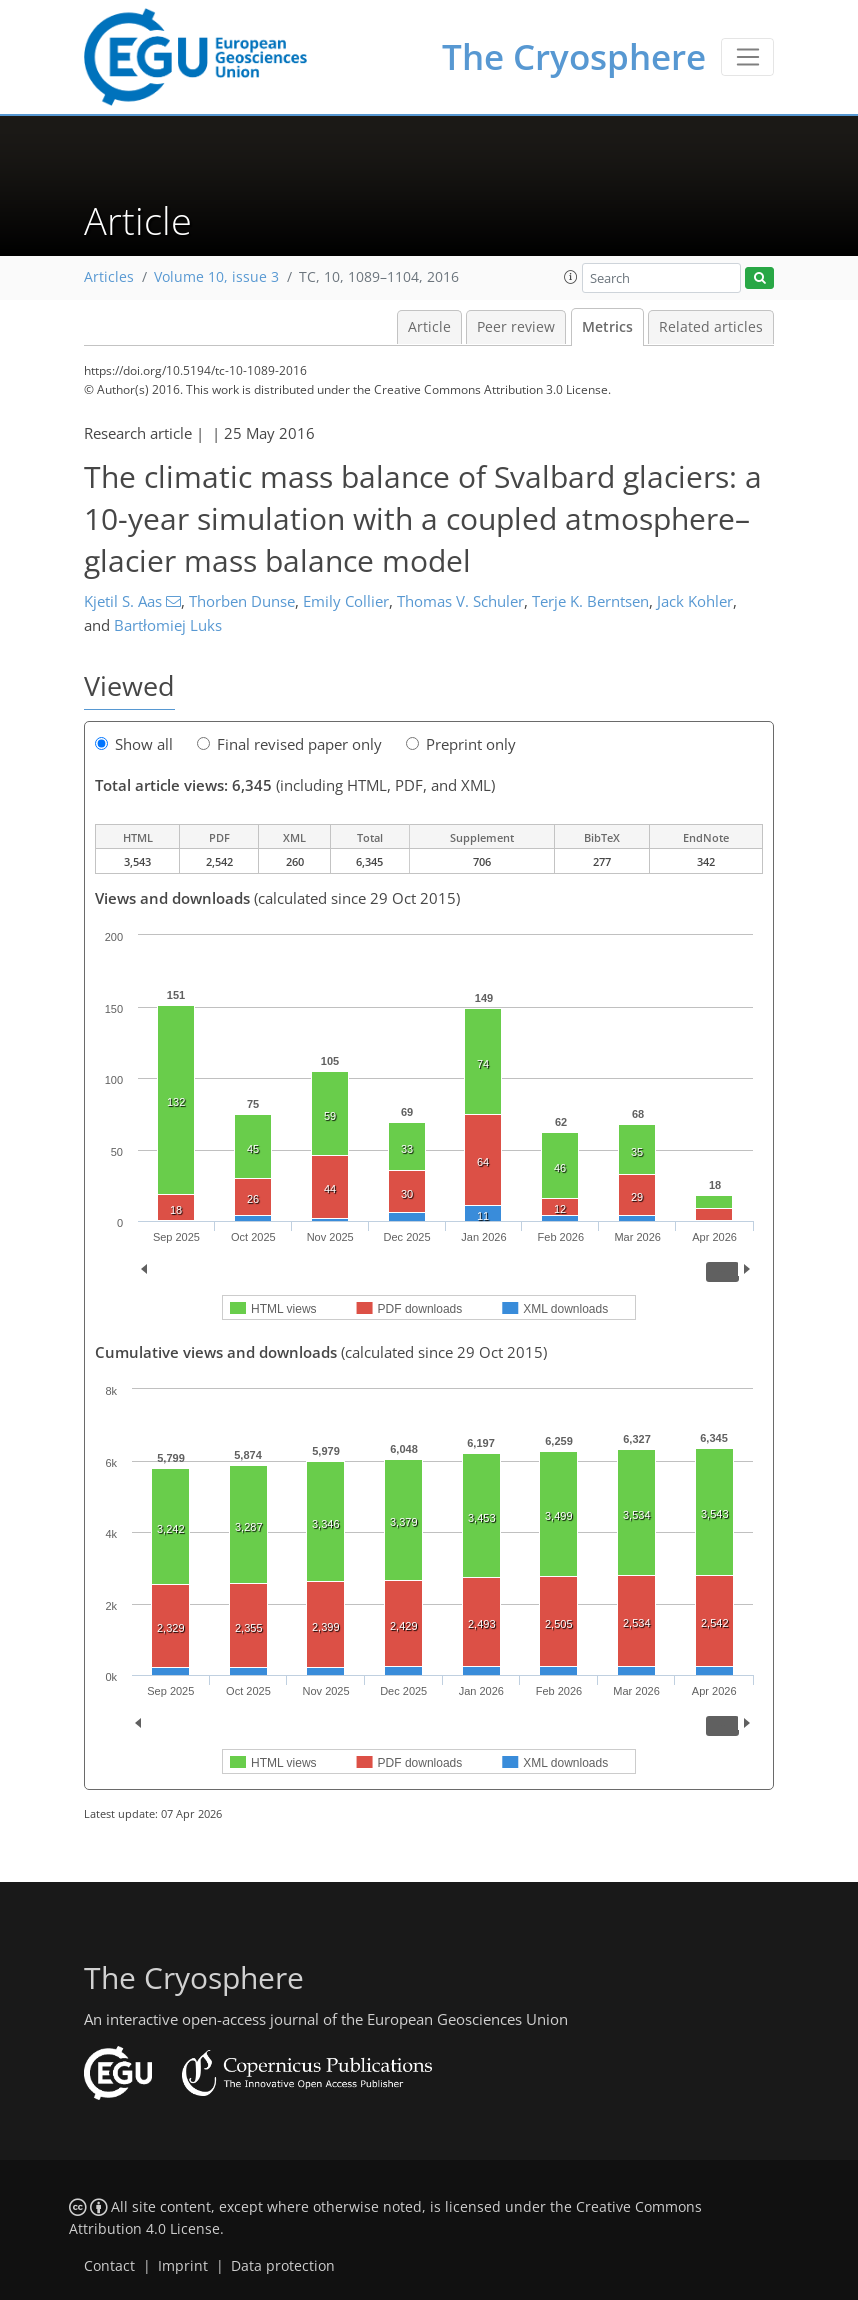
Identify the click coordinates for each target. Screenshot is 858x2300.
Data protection (283, 2266)
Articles (109, 277)
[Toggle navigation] (747, 57)
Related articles (711, 327)
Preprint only (461, 744)
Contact (109, 2266)
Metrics (607, 327)
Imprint (183, 2266)
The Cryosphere (574, 56)
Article (429, 327)
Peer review (516, 327)
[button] (571, 277)
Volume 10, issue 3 (216, 277)
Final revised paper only (289, 744)
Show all (134, 744)
